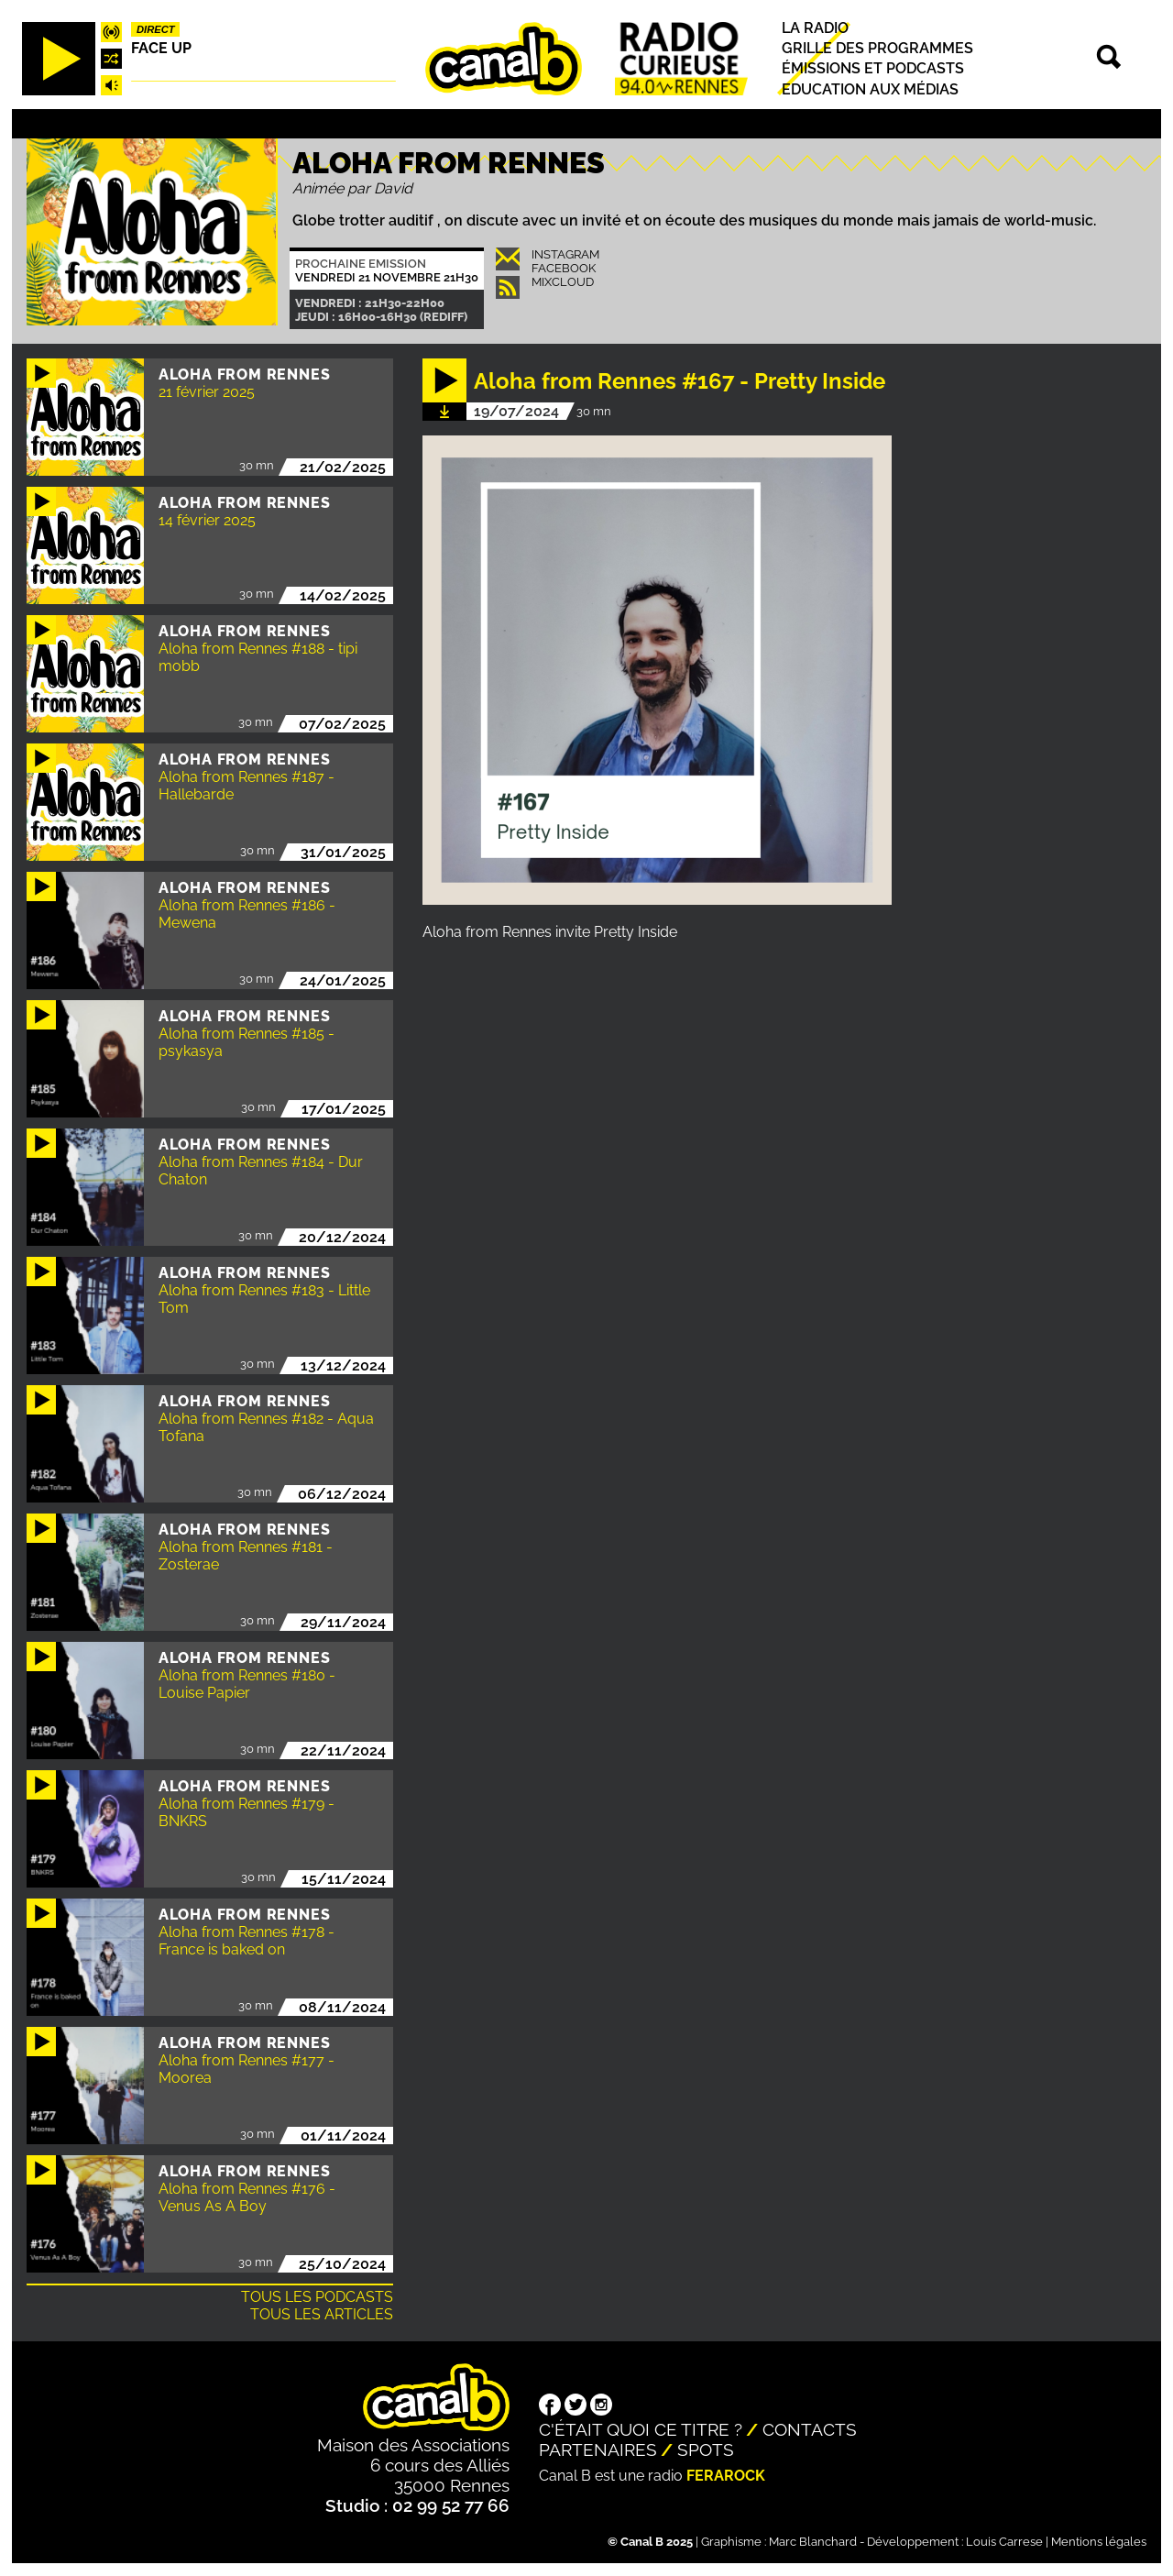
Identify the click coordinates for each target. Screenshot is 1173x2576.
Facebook (564, 268)
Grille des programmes (877, 48)
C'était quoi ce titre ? (640, 2429)
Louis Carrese (1004, 2541)
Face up (161, 48)
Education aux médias (870, 89)
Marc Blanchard (813, 2541)
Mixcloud (563, 282)
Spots (705, 2449)
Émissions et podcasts (873, 69)
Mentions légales (1098, 2541)
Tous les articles (321, 2314)
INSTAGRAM (565, 254)
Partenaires (598, 2449)
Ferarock (725, 2475)
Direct (156, 29)
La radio (815, 28)
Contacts (809, 2429)
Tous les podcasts (317, 2297)
